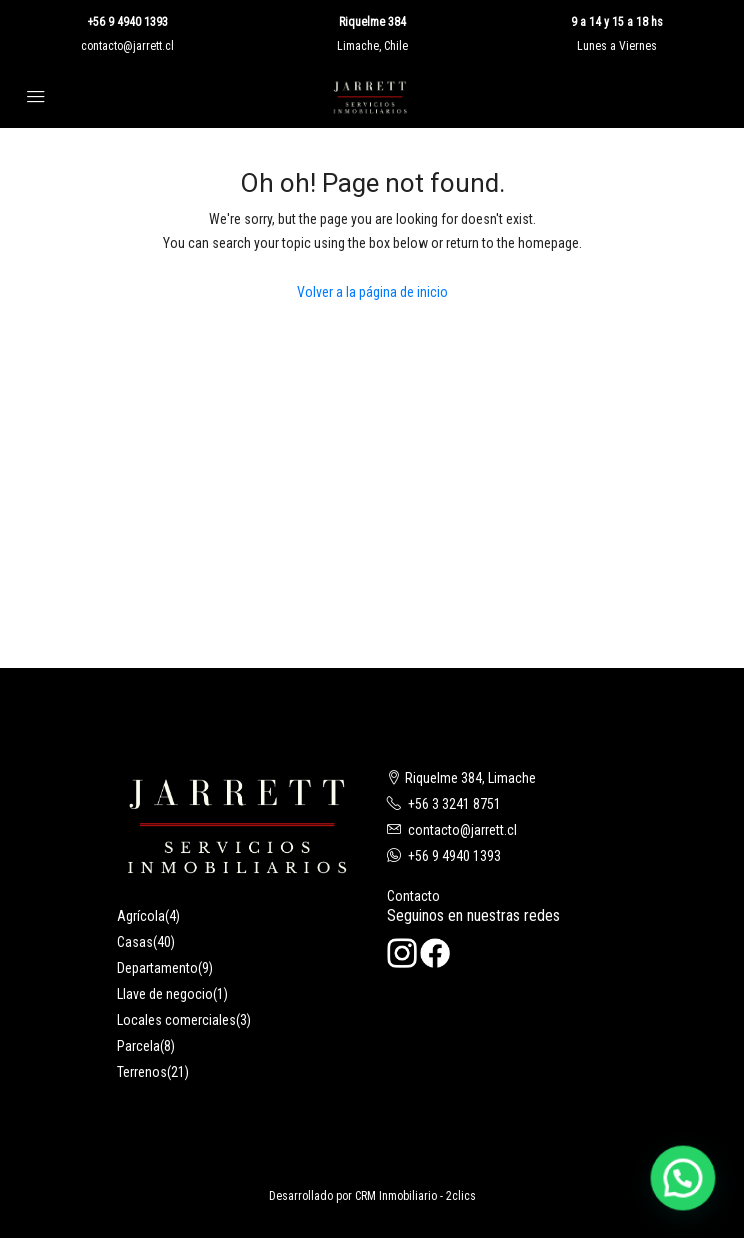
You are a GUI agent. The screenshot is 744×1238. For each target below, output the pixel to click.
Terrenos (142, 1072)
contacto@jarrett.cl (127, 46)
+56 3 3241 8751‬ (454, 804)
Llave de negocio (165, 994)
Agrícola (141, 916)
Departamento (157, 968)
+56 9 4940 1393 (127, 22)
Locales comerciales (176, 1020)
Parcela (138, 1046)
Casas (135, 942)
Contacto (413, 896)
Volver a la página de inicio (372, 292)
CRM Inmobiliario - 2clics (415, 1196)
